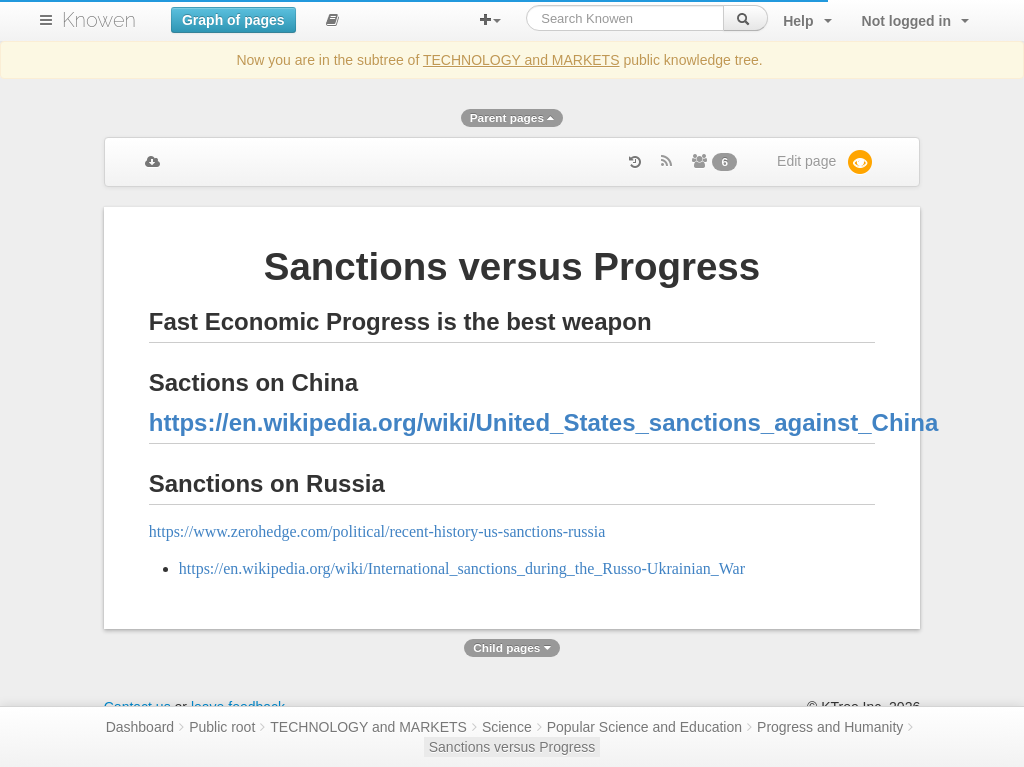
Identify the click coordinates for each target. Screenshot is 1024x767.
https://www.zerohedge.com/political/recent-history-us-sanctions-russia (377, 531)
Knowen (99, 20)
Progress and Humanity (830, 727)
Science (507, 727)
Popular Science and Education (644, 727)
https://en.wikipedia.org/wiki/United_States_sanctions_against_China (544, 422)
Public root (222, 727)
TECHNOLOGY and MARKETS (521, 60)
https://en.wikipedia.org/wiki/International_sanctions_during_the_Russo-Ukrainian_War (462, 568)
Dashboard (140, 727)
